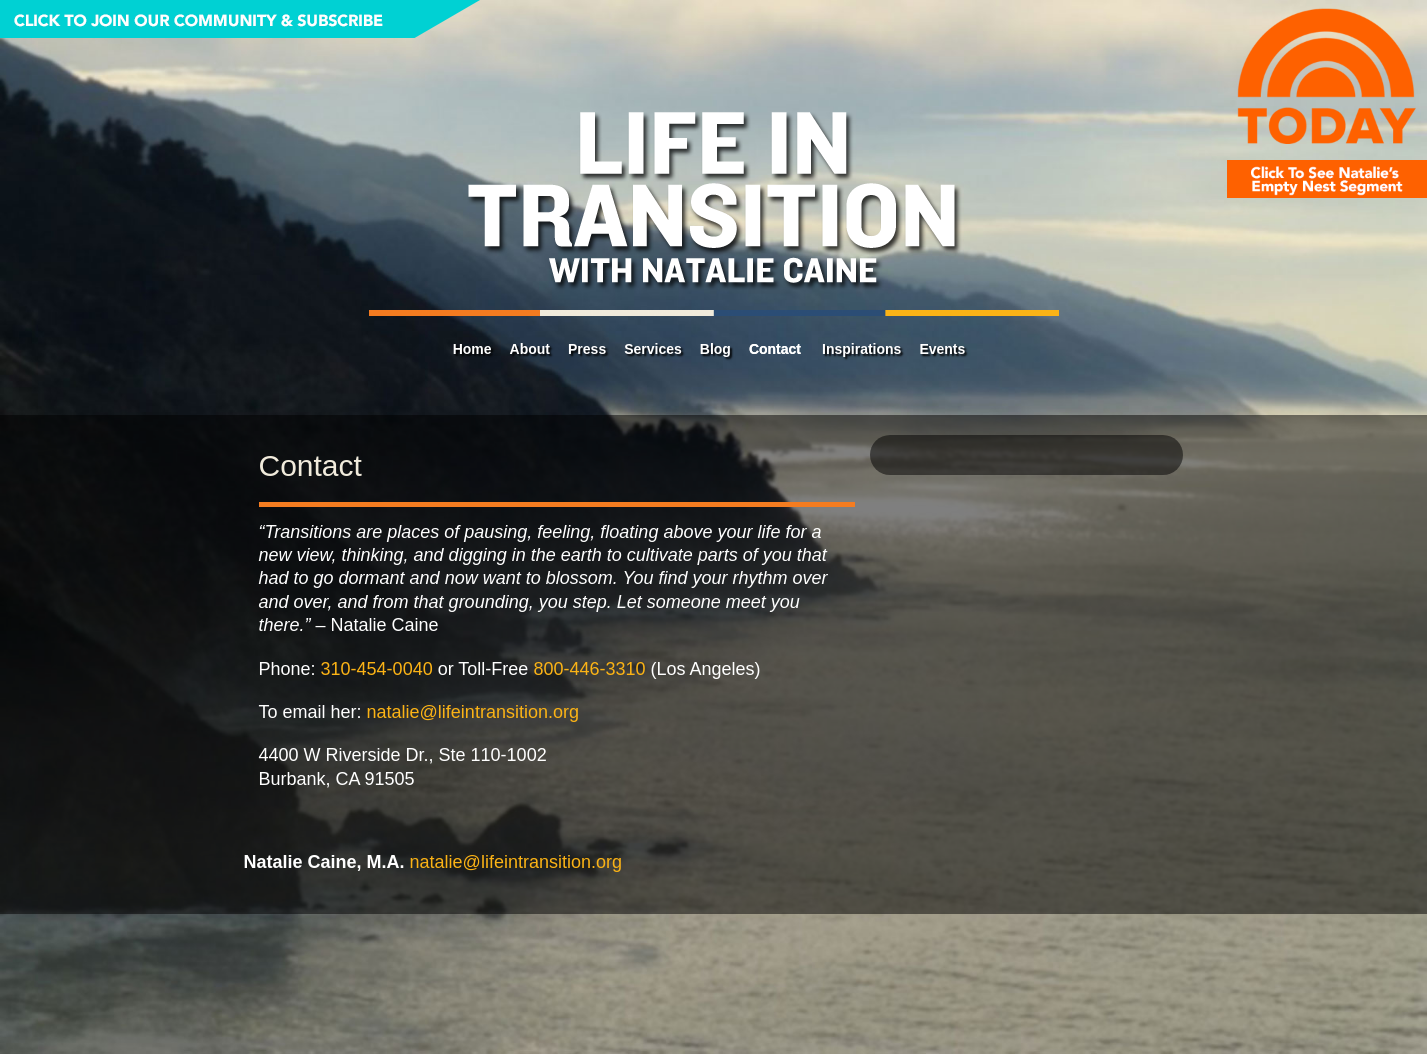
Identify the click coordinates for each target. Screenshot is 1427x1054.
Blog (715, 349)
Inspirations (861, 349)
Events (942, 349)
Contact (775, 349)
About (530, 349)
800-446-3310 (589, 669)
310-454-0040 (377, 669)
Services (653, 349)
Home (472, 349)
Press (587, 349)
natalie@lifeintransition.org (473, 712)
